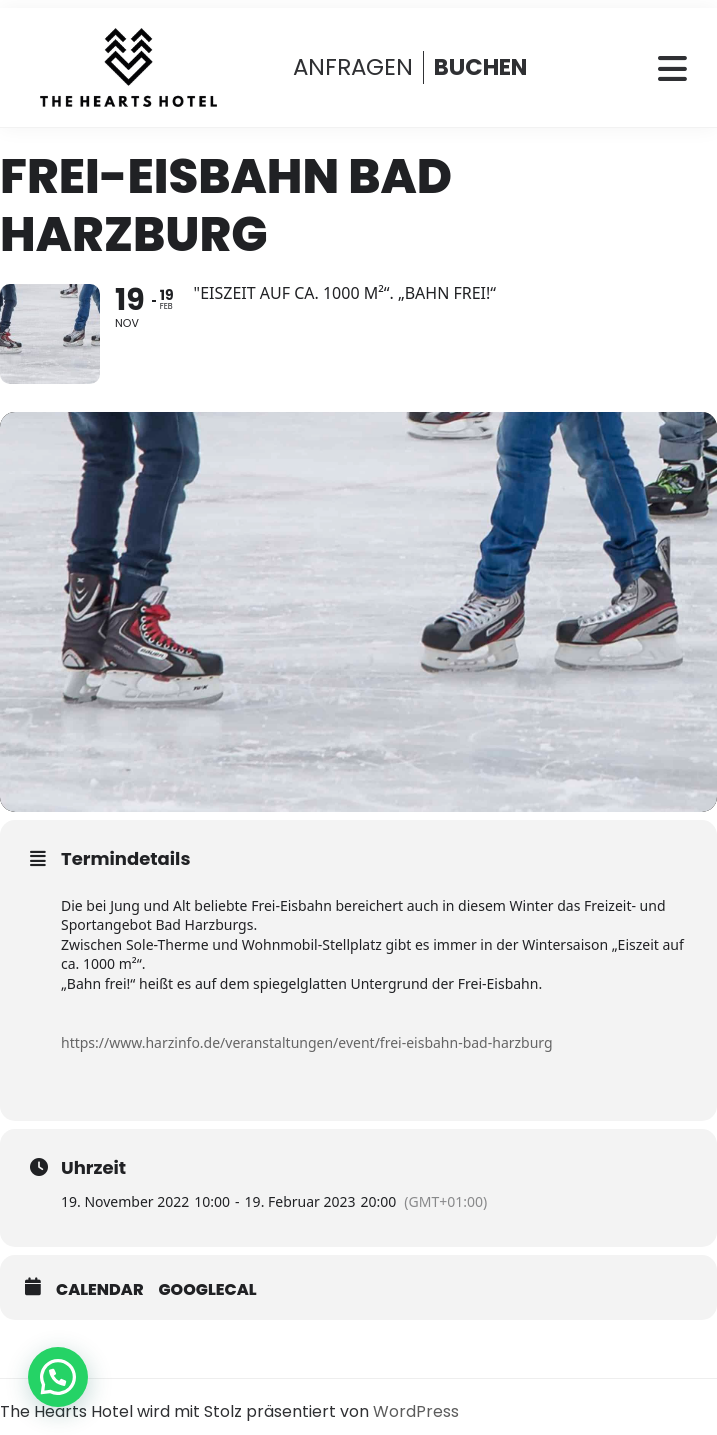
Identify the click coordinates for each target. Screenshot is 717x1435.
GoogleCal (208, 1290)
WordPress (416, 1411)
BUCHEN (480, 67)
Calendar (100, 1290)
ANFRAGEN (353, 67)
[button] (58, 1377)
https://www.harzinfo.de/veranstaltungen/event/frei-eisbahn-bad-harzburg (307, 1042)
